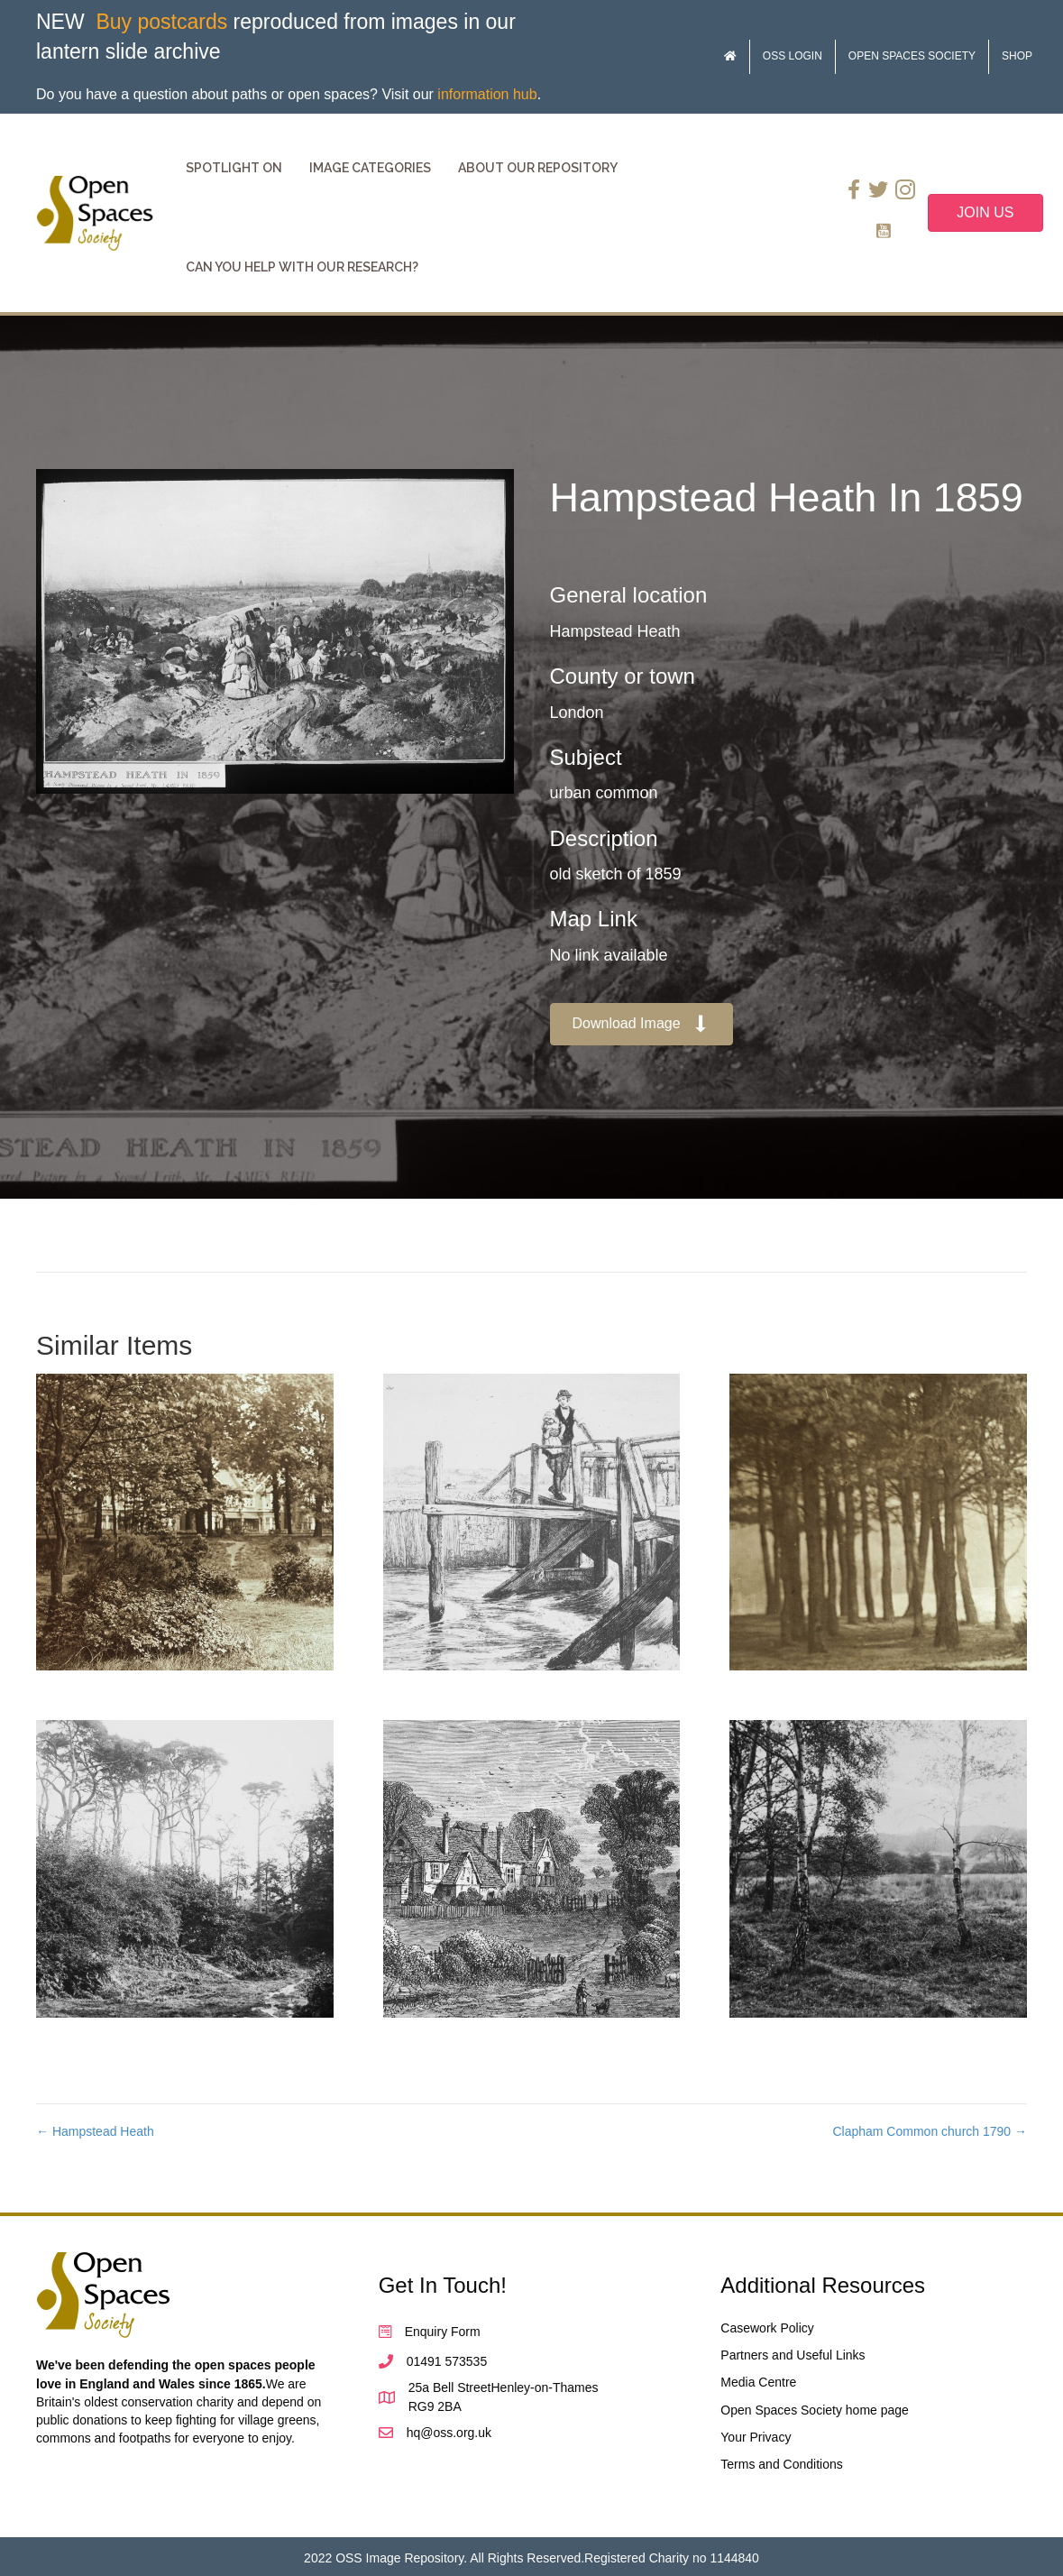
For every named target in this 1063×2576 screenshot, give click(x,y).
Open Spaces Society (912, 56)
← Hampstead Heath (95, 2131)
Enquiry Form (443, 2331)
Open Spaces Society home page (814, 2410)
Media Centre (758, 2382)
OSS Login (792, 56)
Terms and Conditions (781, 2464)
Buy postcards (161, 21)
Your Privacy (755, 2437)
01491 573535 (447, 2361)
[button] (642, 1024)
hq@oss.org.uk (449, 2432)
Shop (1017, 56)
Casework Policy (766, 2328)
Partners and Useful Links (792, 2355)
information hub (486, 94)
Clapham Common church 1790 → (929, 2131)
